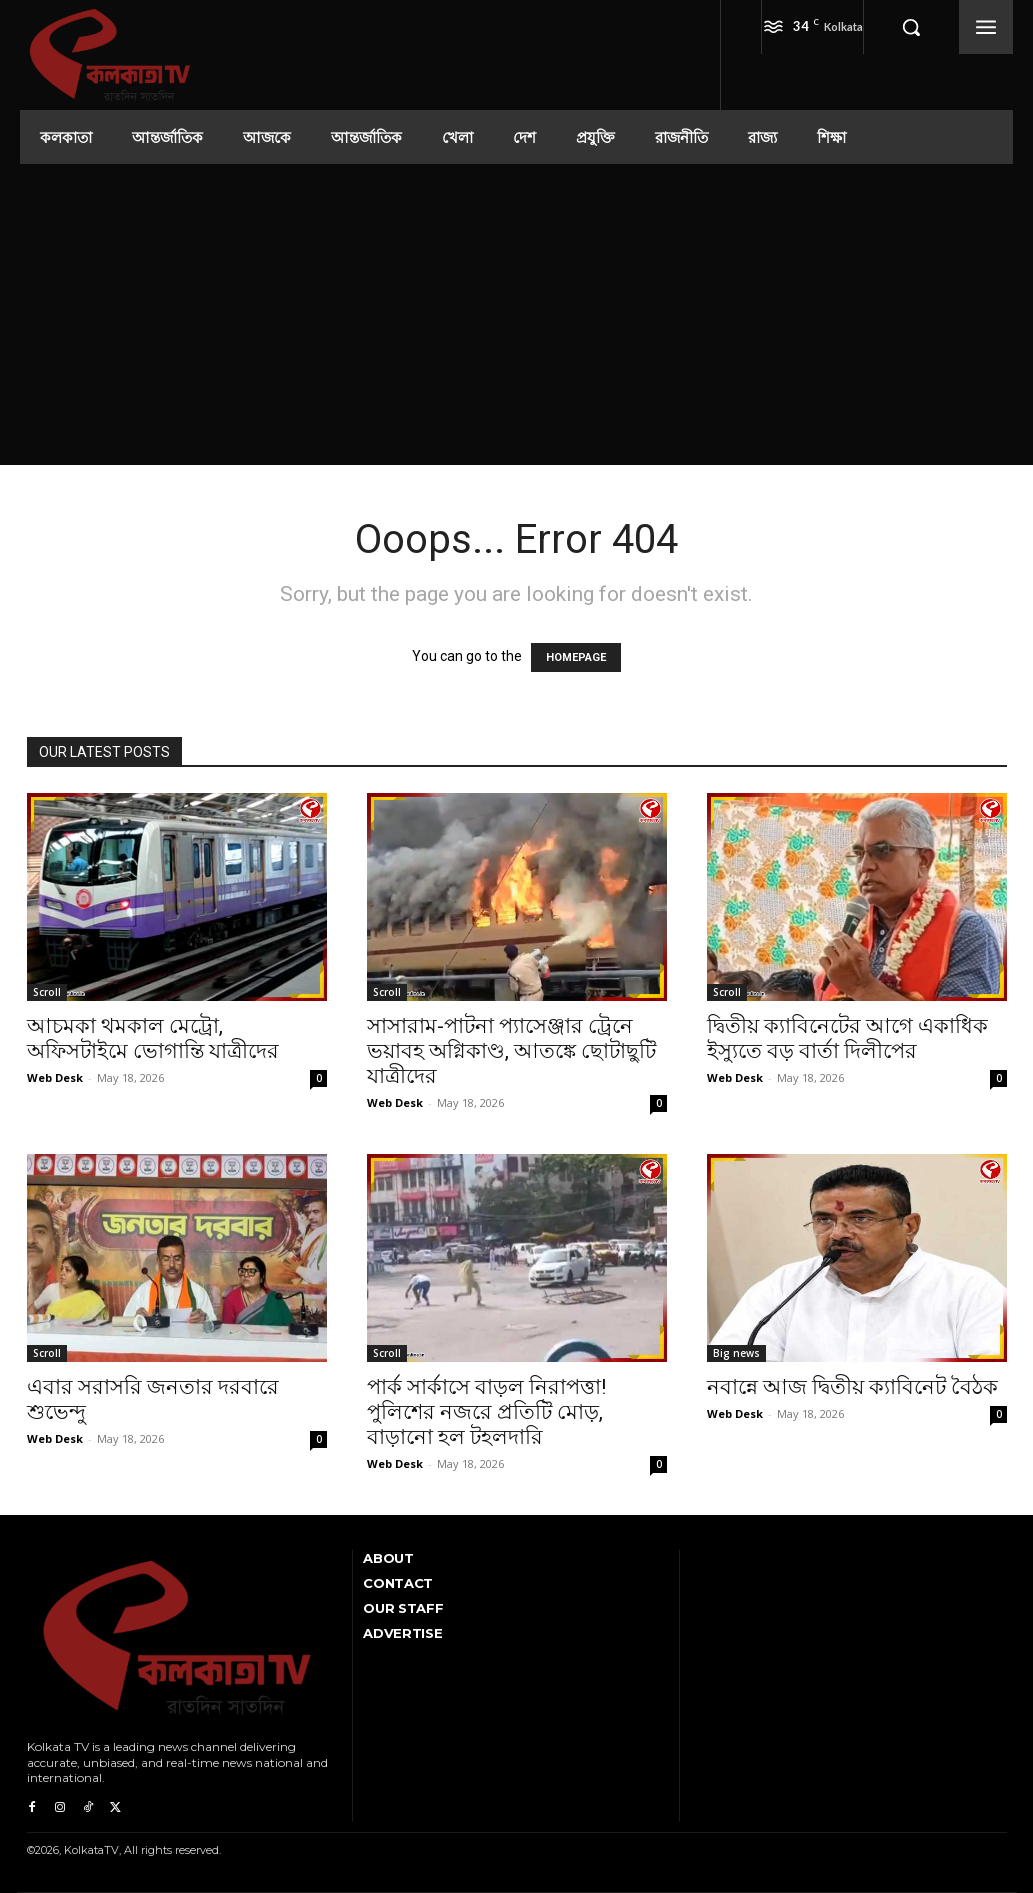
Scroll (47, 992)
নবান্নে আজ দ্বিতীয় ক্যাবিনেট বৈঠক (852, 1387)
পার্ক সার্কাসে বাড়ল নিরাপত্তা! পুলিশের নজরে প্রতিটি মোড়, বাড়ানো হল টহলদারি (486, 1412)
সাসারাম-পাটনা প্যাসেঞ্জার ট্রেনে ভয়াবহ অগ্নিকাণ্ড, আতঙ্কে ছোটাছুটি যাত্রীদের (511, 1051)
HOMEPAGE (576, 657)
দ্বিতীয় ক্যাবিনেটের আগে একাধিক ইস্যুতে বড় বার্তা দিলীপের (847, 1038)
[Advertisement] (517, 314)
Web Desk (55, 1077)
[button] (911, 27)
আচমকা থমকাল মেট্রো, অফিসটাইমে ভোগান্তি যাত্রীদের (153, 1038)
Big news (736, 1353)
